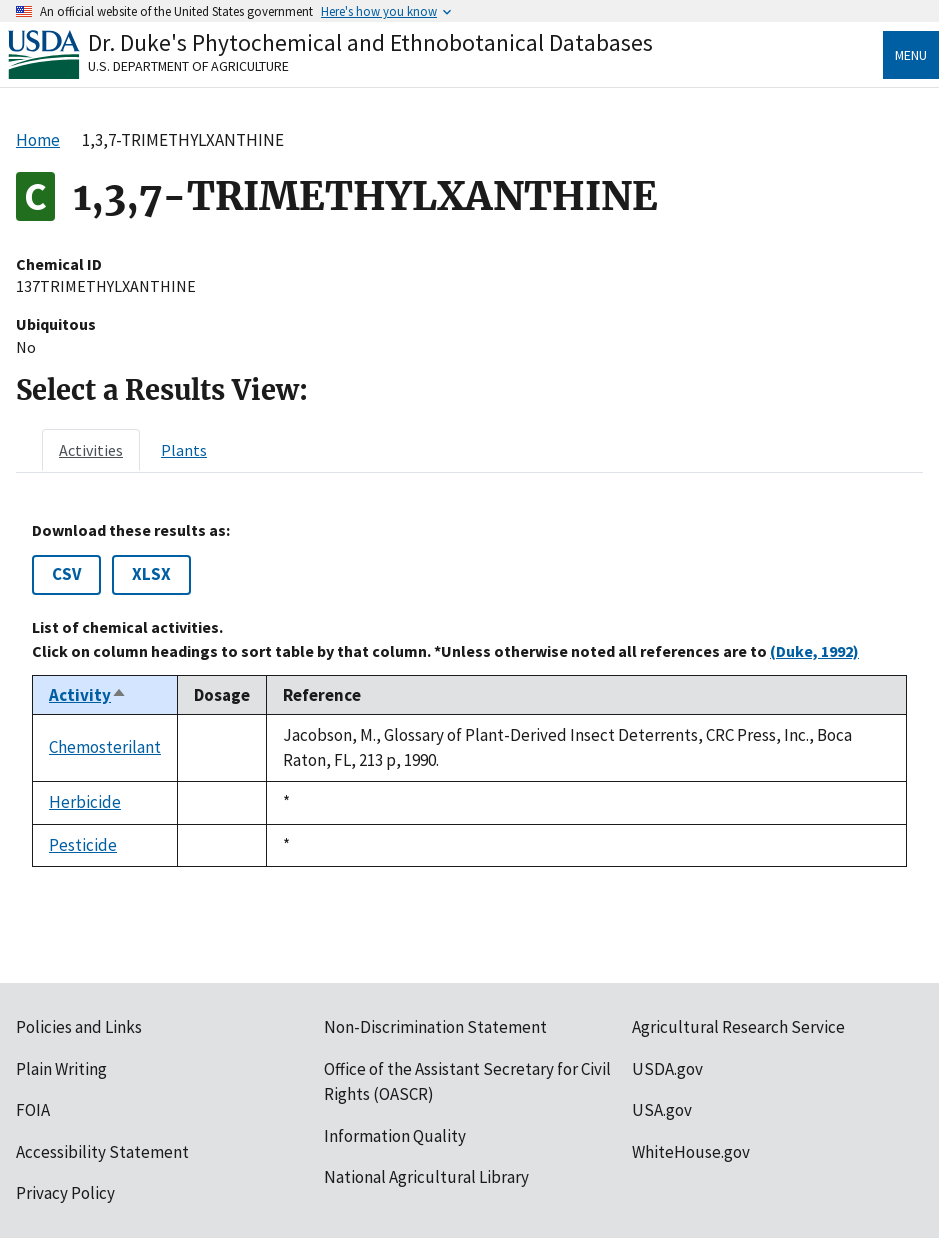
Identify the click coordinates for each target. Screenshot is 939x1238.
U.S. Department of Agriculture (188, 66)
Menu (911, 55)
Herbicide (85, 802)
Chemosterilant (105, 747)
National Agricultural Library (426, 1177)
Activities (91, 450)
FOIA (33, 1110)
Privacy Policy (65, 1193)
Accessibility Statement (102, 1152)
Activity (88, 695)
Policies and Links (79, 1027)
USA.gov (662, 1110)
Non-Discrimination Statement (435, 1027)
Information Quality (395, 1136)
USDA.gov (667, 1069)
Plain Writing (61, 1069)
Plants (184, 450)
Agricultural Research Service (738, 1027)
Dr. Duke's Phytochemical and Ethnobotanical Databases (370, 42)
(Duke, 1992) (814, 651)
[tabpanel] (469, 694)
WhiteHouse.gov (691, 1152)
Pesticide (83, 845)
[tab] (91, 450)
